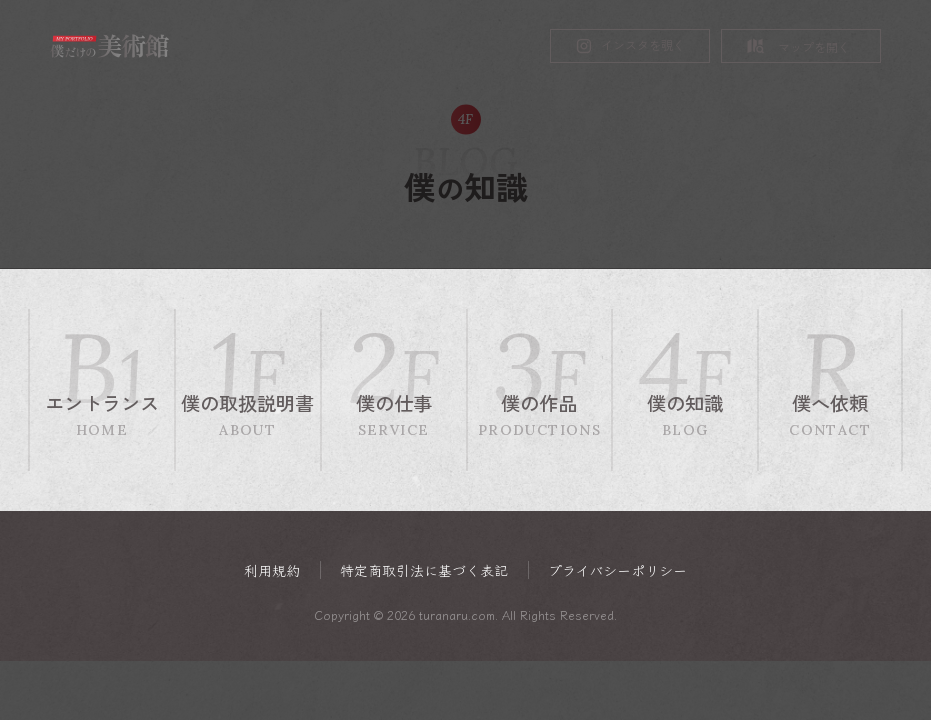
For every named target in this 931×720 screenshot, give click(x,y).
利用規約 (272, 570)
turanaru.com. (458, 614)
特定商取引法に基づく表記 (424, 570)
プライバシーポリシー (617, 570)
